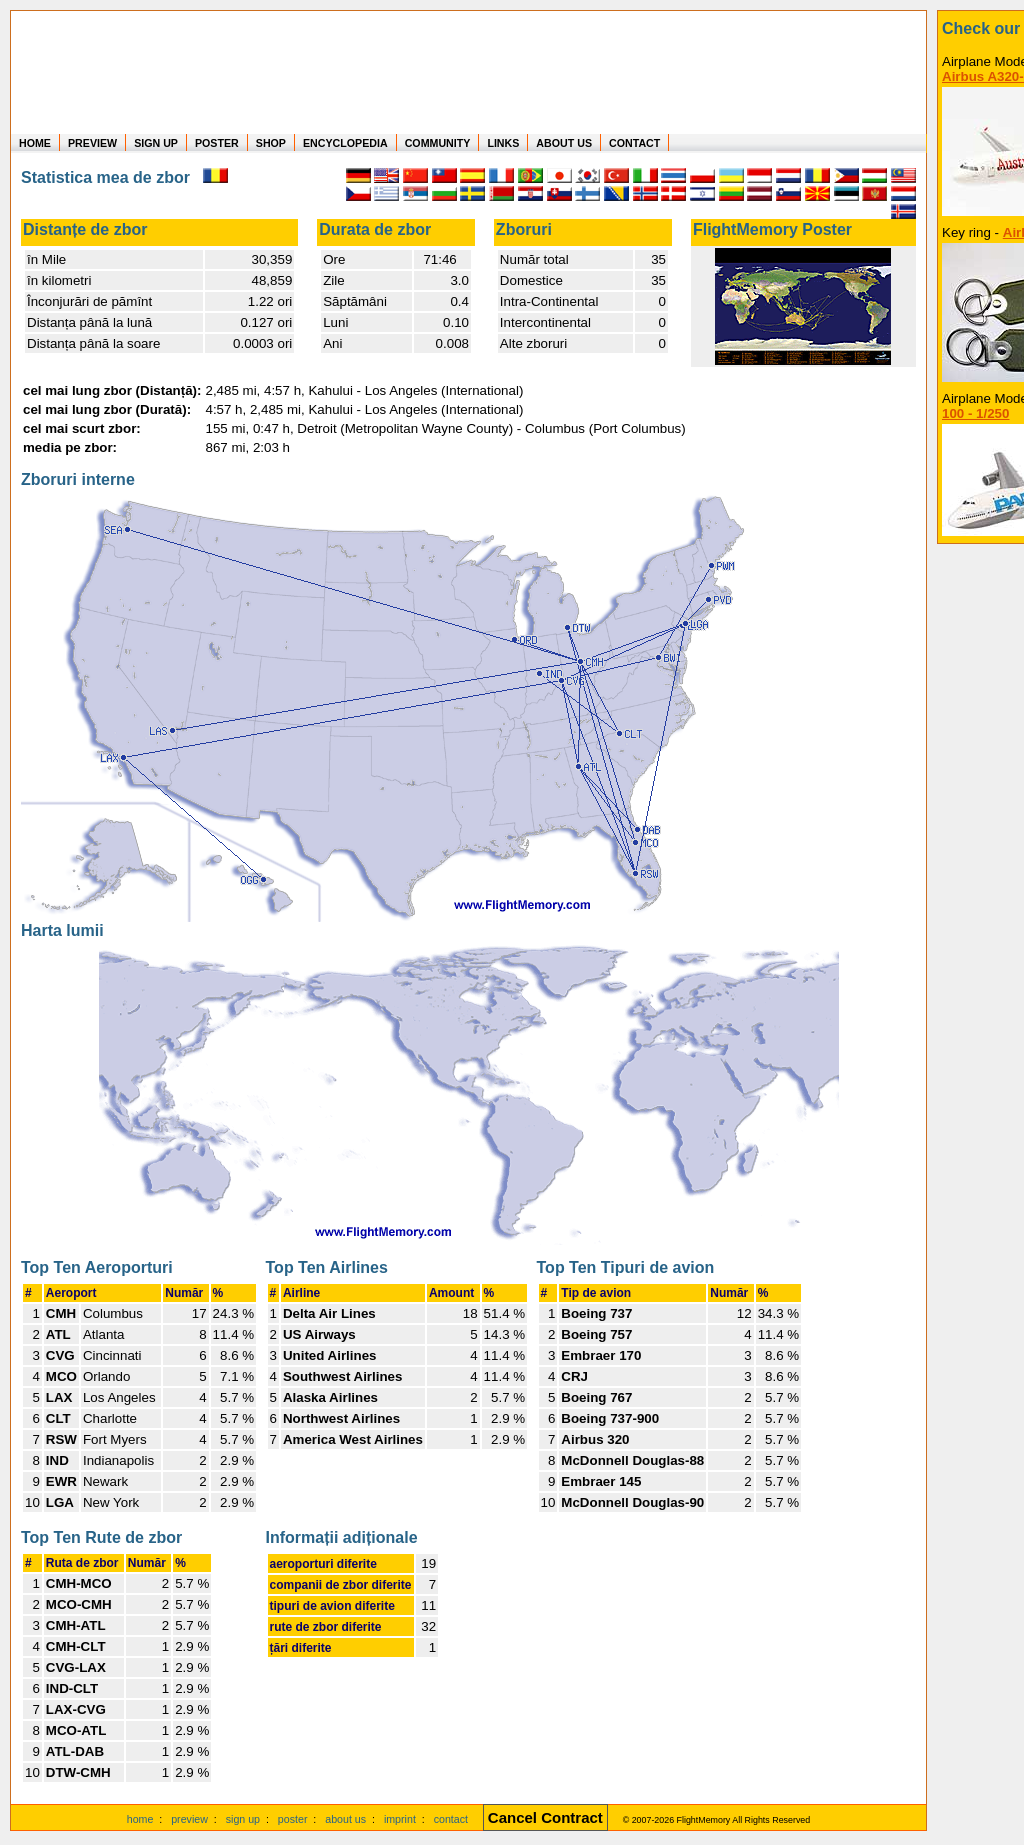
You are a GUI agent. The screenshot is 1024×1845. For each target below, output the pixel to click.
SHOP (271, 143)
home (140, 1819)
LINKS (503, 143)
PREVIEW (92, 143)
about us (345, 1819)
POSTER (217, 143)
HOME (35, 143)
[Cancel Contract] (545, 1819)
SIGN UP (156, 143)
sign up (243, 1819)
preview (189, 1819)
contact (451, 1819)
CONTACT (634, 143)
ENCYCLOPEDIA (345, 143)
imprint (400, 1819)
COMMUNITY (438, 143)
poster (293, 1819)
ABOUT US (564, 143)
